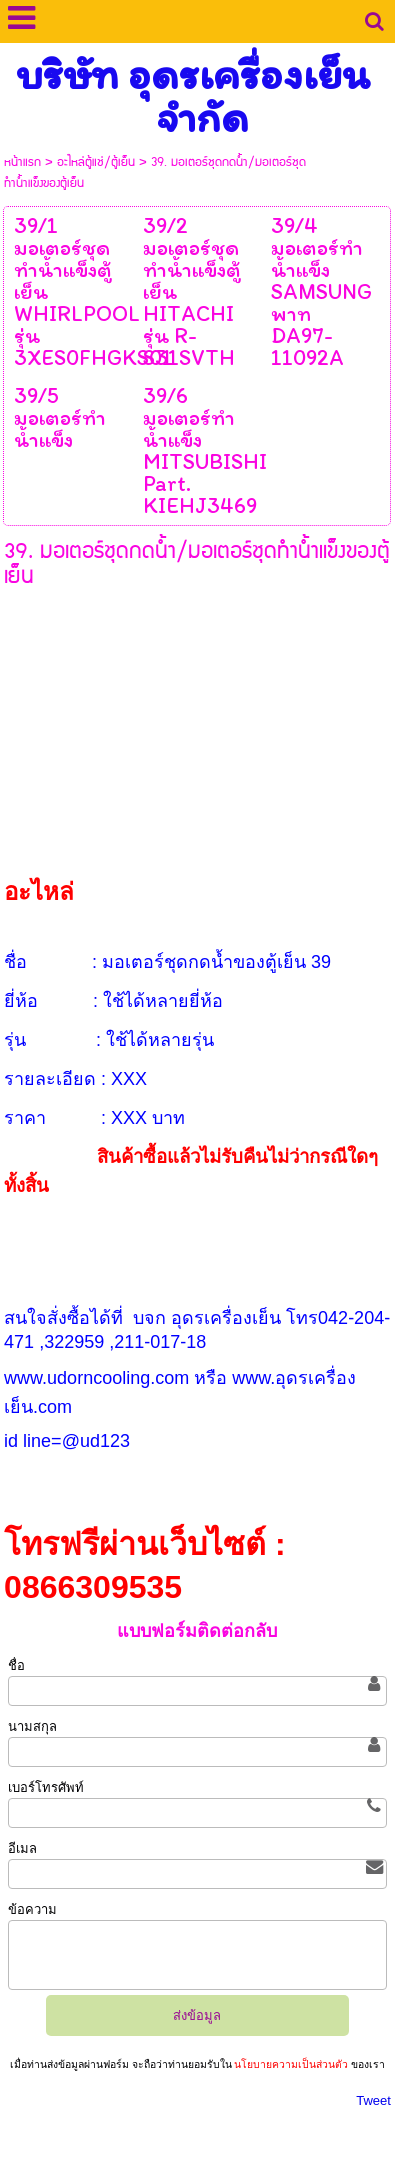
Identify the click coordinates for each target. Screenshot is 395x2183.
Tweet (373, 2100)
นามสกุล (32, 1726)
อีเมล (22, 1848)
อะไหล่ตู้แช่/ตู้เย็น (96, 162)
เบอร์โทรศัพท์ (46, 1787)
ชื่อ (16, 1665)
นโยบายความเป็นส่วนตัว (292, 2064)
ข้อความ (32, 1909)
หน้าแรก (22, 162)
